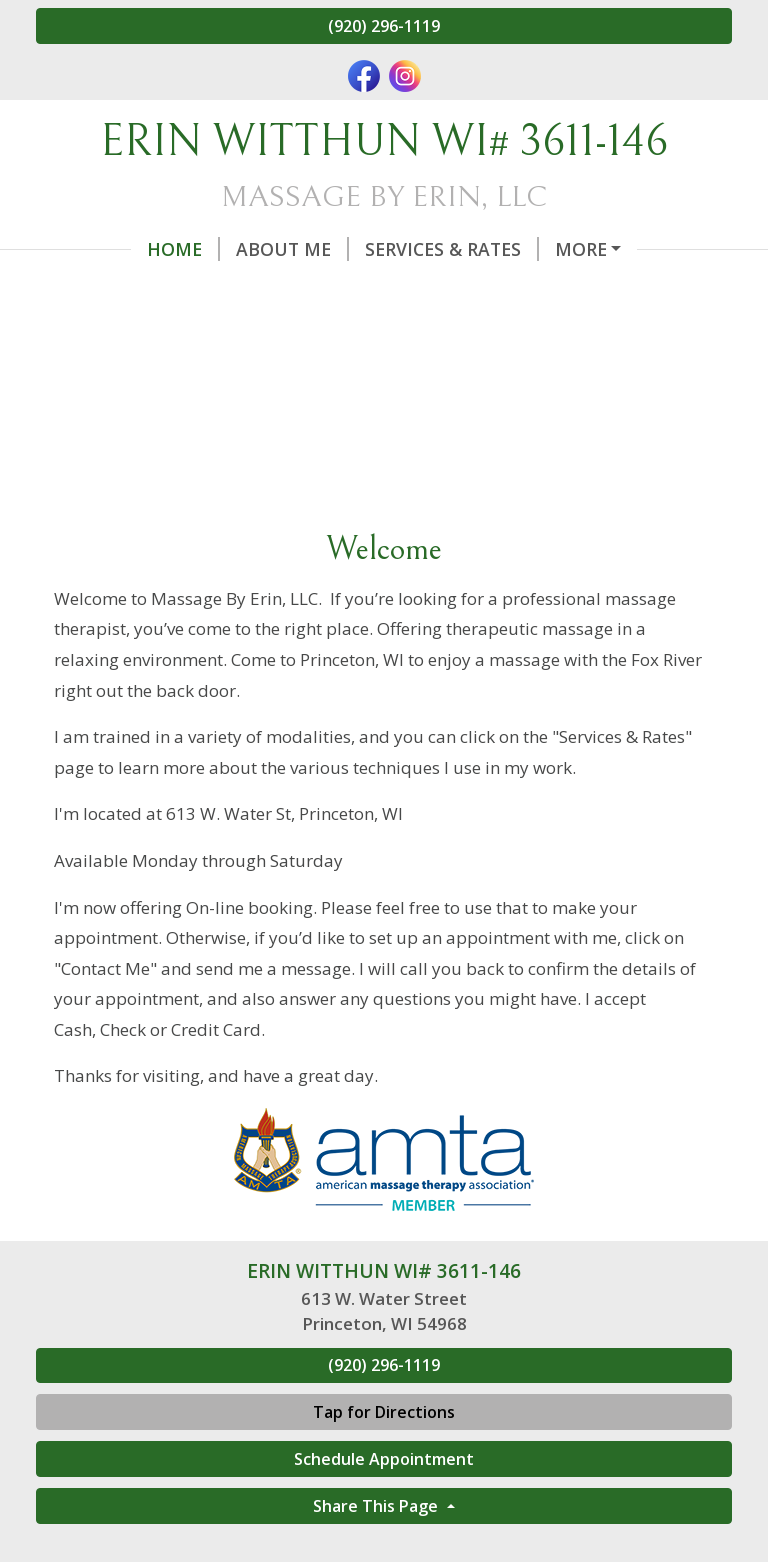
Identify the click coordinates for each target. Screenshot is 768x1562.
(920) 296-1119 (384, 26)
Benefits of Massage (500, 291)
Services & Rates (357, 249)
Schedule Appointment (384, 1501)
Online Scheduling (564, 249)
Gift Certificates (142, 291)
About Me (197, 249)
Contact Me (316, 291)
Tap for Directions (384, 1455)
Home (88, 249)
